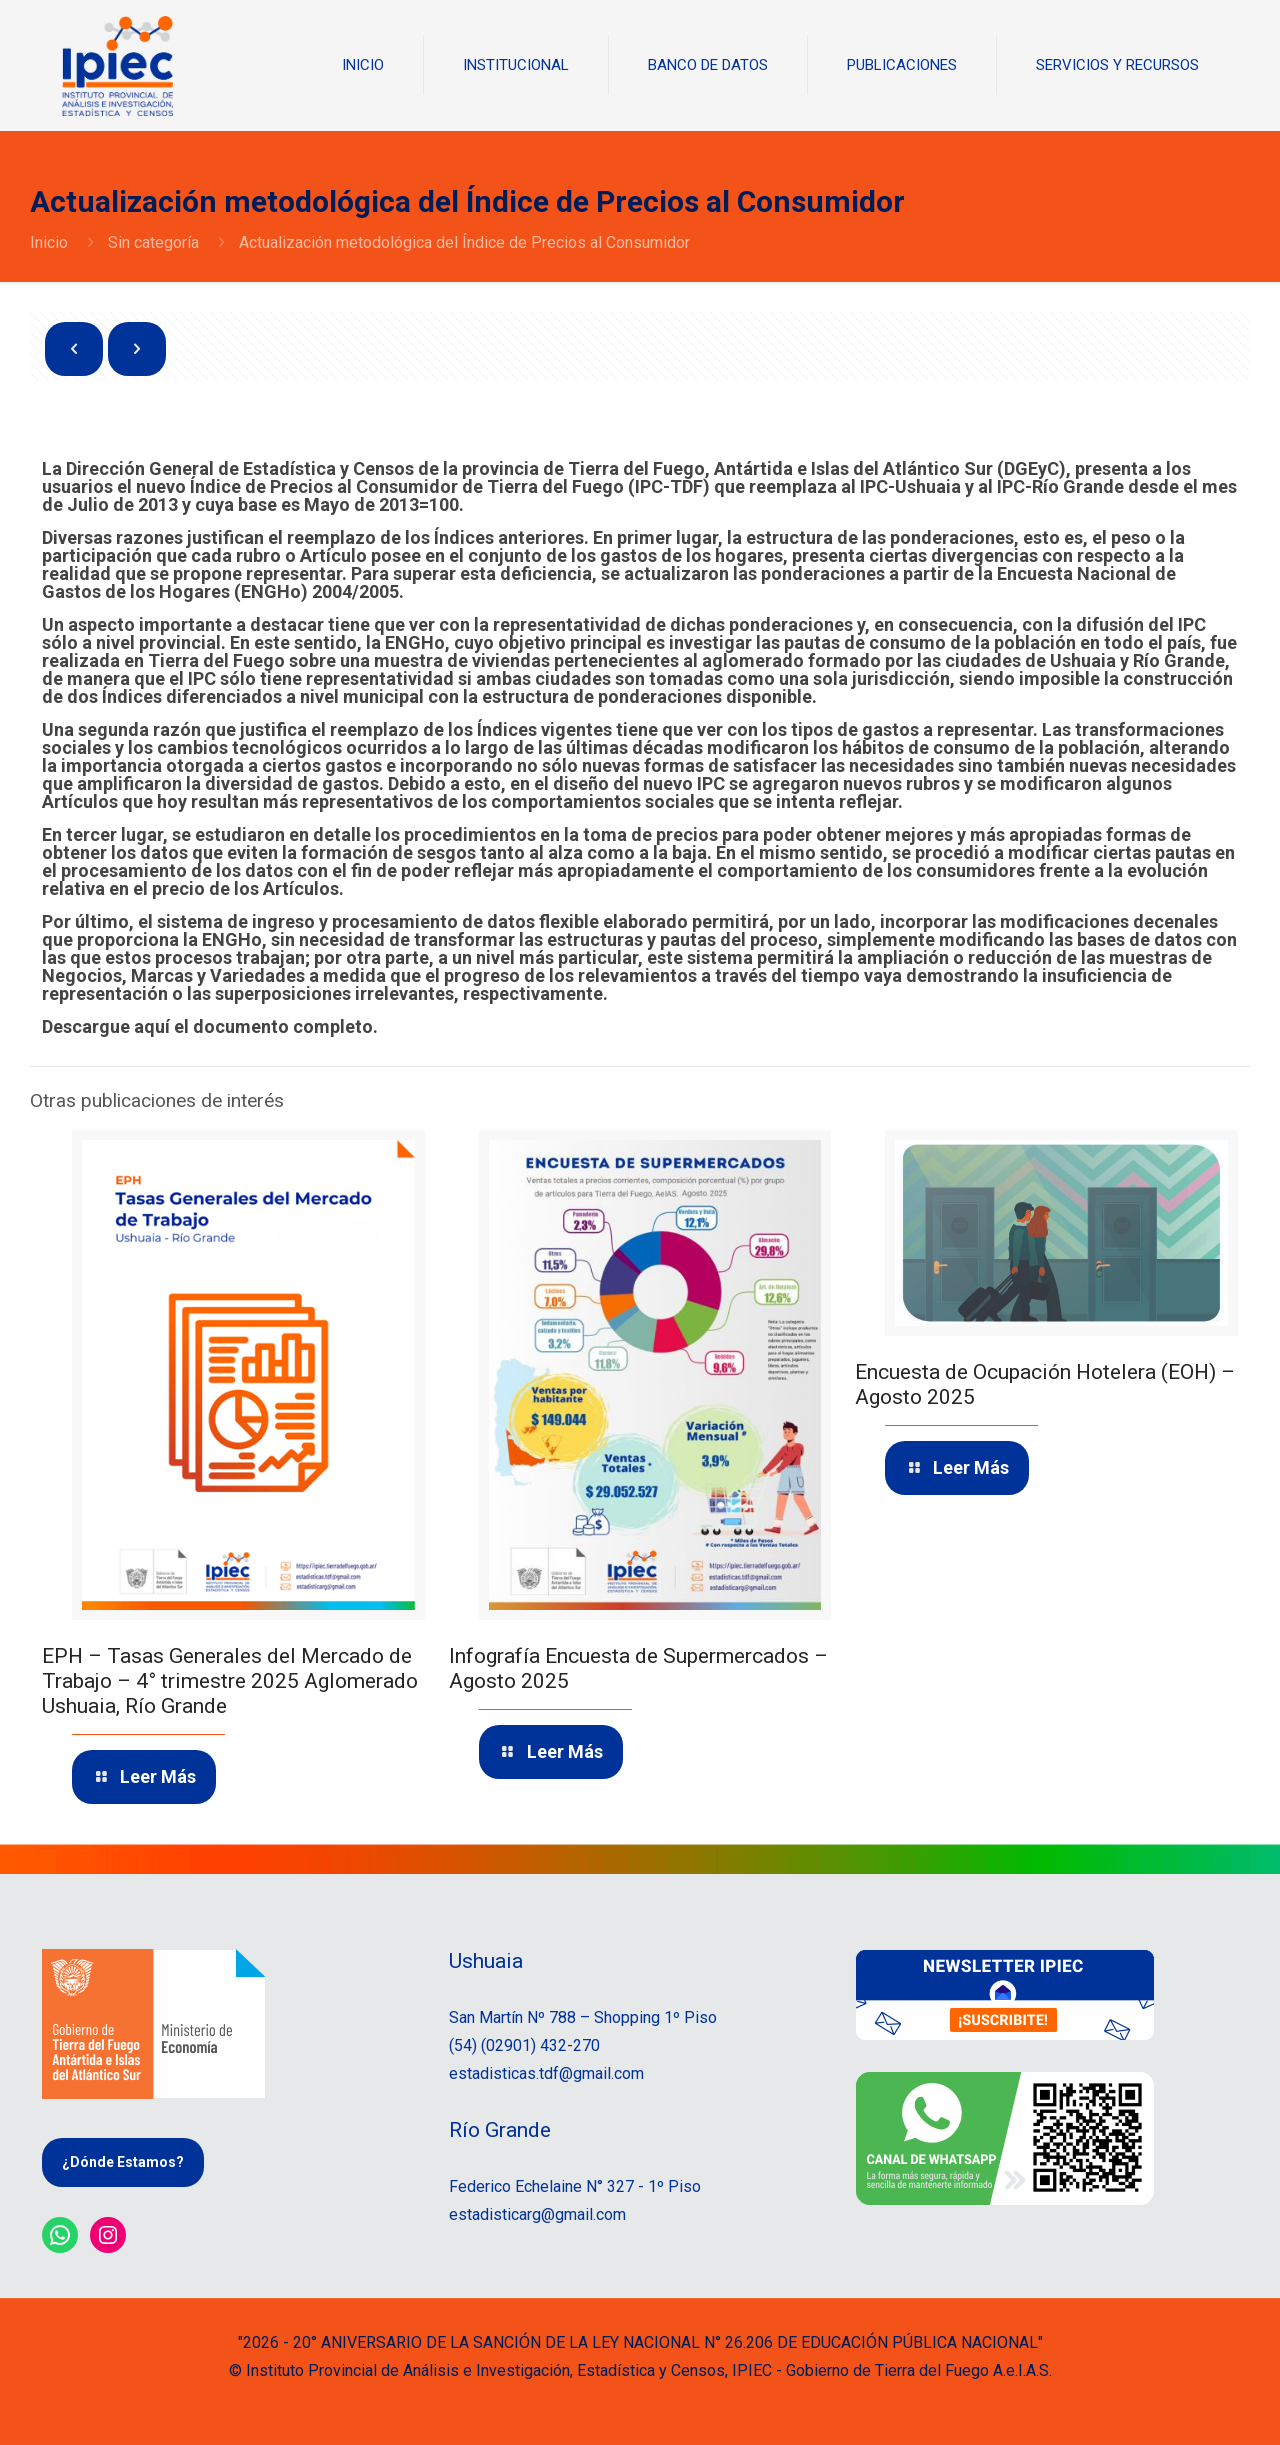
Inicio (49, 242)
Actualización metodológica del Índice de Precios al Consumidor (464, 242)
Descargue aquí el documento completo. (210, 1026)
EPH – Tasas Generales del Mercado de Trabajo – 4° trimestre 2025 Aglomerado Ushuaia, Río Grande (230, 1681)
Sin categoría (153, 242)
